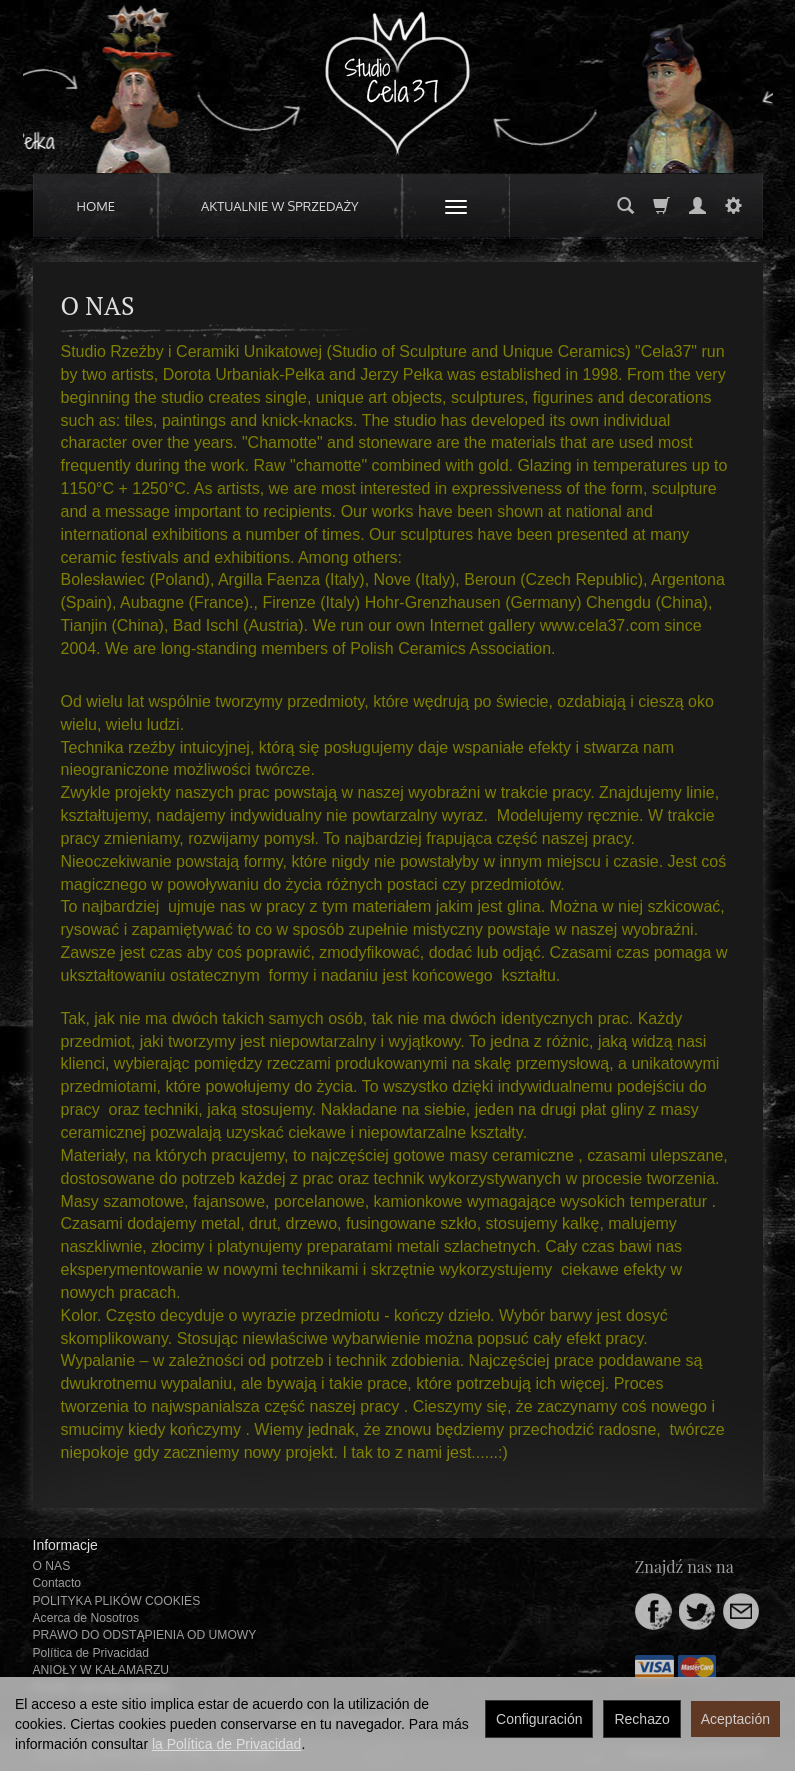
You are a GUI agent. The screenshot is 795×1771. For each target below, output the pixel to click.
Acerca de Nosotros (86, 1618)
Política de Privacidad (91, 1653)
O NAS (52, 1566)
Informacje (65, 1545)
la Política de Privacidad (226, 1744)
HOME (96, 206)
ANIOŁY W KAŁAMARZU (101, 1670)
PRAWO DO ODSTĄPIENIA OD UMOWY (145, 1635)
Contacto (57, 1583)
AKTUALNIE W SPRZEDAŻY (280, 206)
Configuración (539, 1719)
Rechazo (641, 1719)
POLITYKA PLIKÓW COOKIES (117, 1601)
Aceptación (735, 1719)
